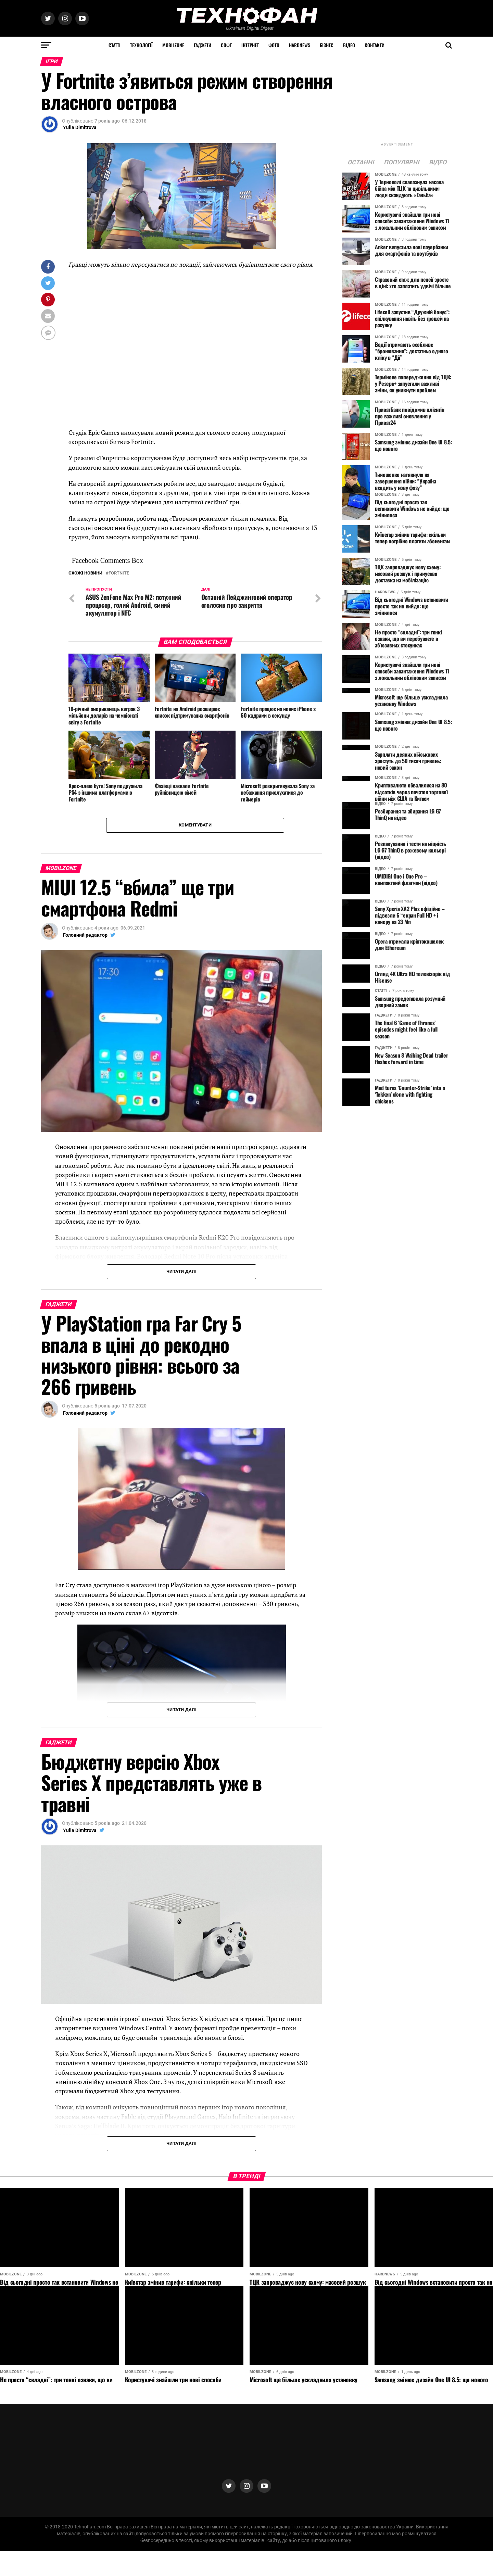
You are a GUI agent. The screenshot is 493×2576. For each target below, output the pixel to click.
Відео (349, 45)
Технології (141, 45)
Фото (273, 45)
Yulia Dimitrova (80, 127)
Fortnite (119, 573)
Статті (115, 45)
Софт (226, 45)
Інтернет (250, 45)
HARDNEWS (299, 45)
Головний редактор (85, 935)
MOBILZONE (173, 45)
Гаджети (202, 45)
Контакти (374, 45)
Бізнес (326, 45)
